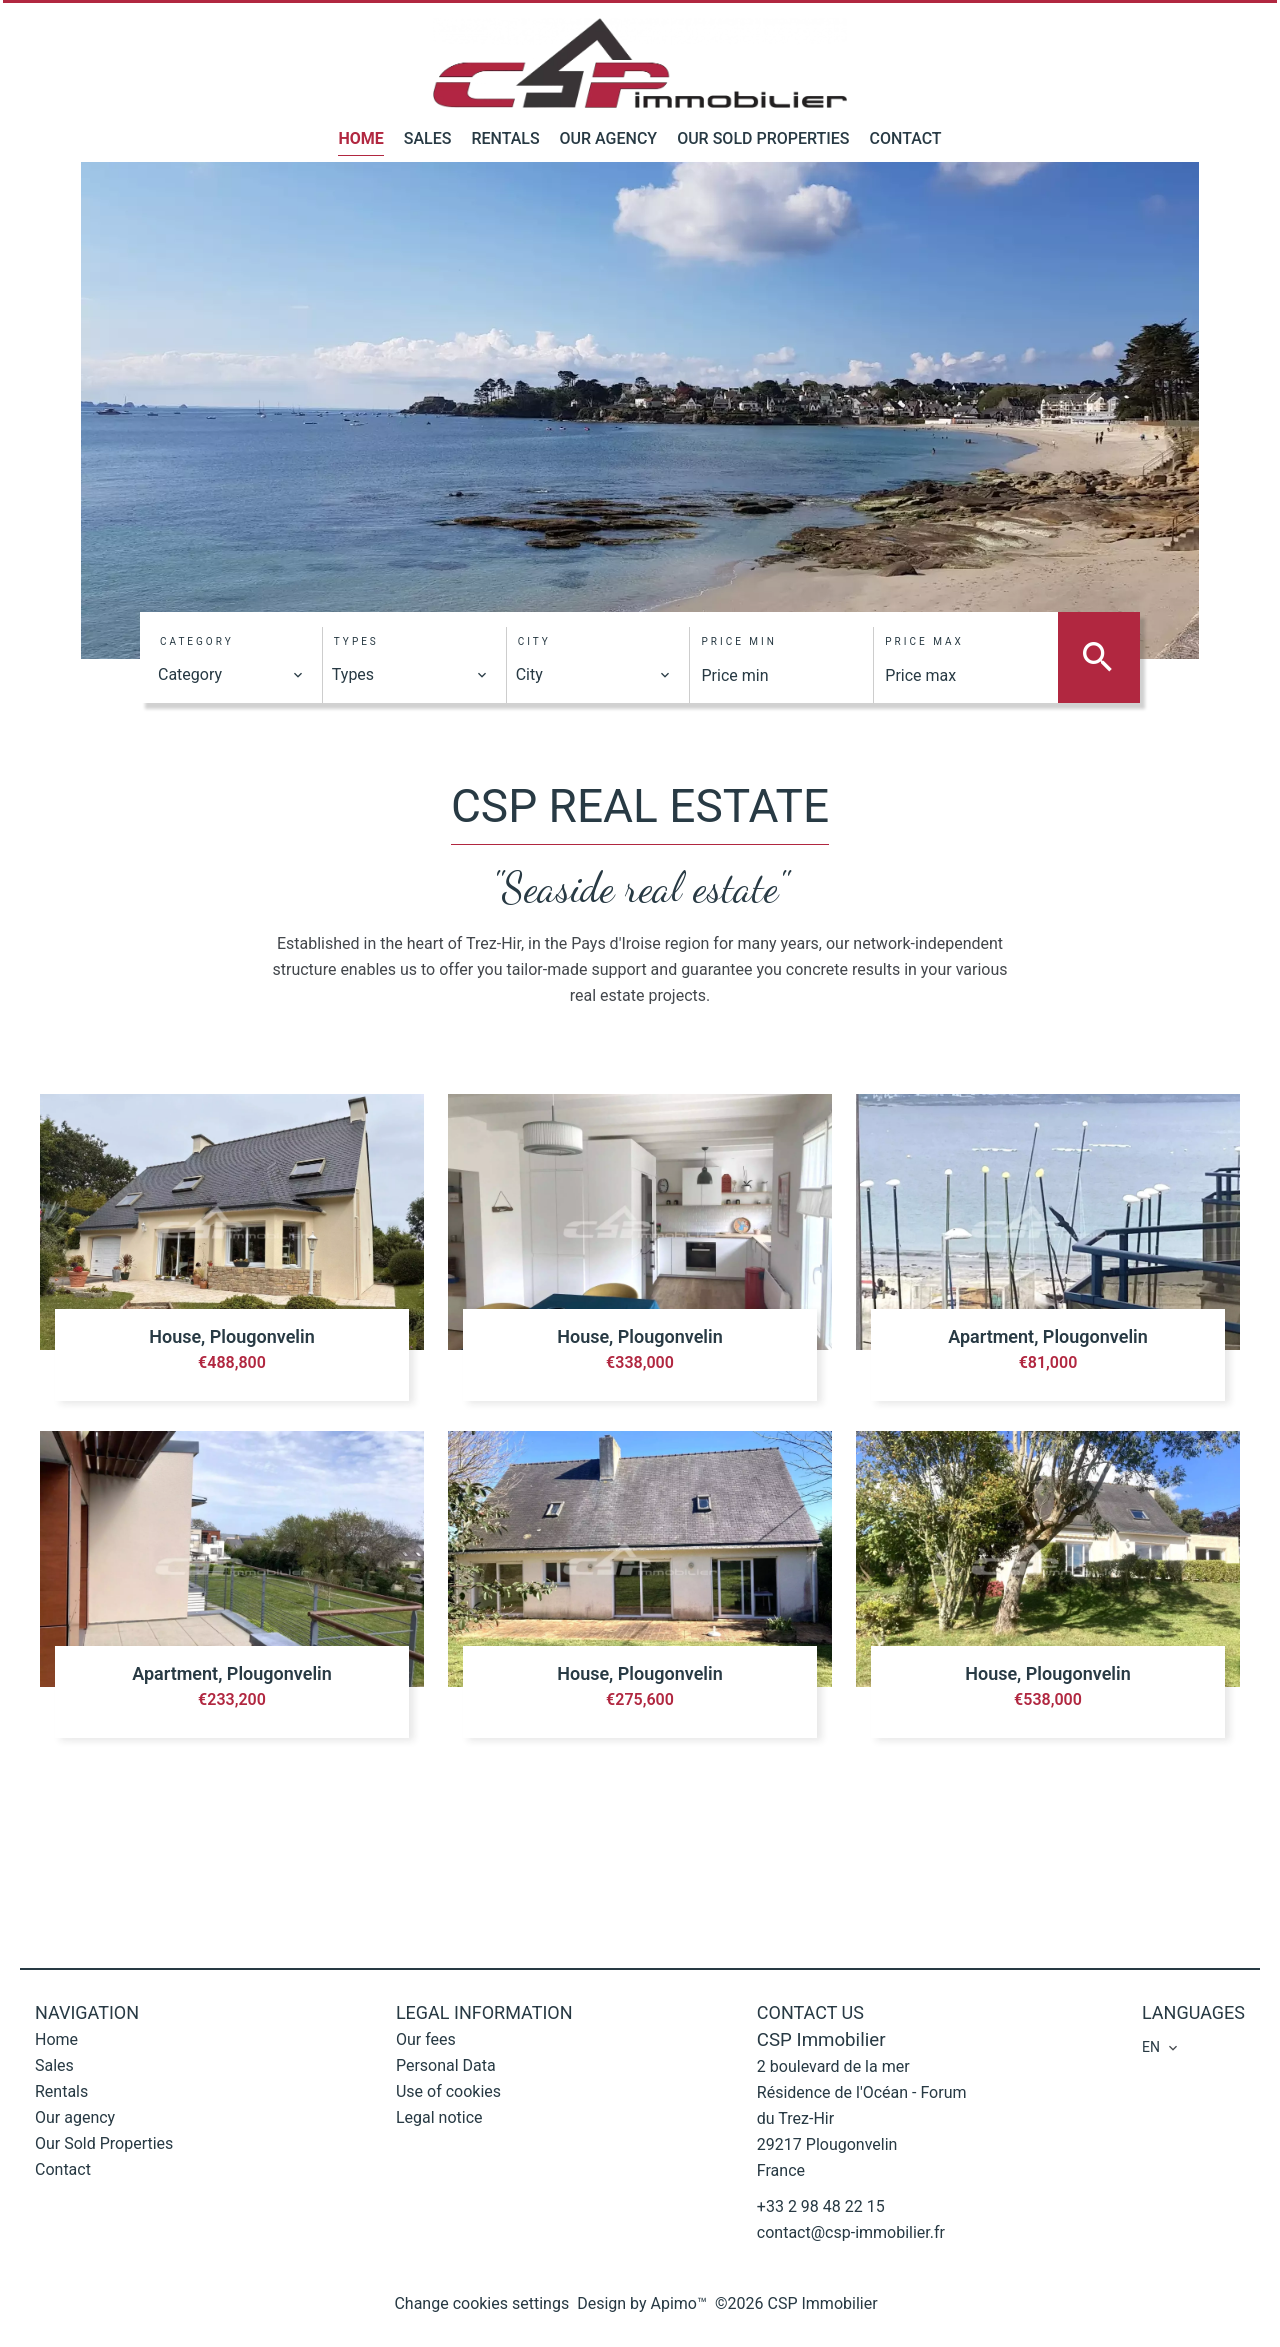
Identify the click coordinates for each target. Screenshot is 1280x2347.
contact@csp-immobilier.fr (851, 2232)
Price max (924, 641)
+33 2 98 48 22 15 (821, 2206)
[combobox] (231, 675)
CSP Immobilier (821, 2040)
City (534, 641)
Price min (738, 641)
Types (356, 641)
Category (197, 641)
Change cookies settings (481, 2303)
